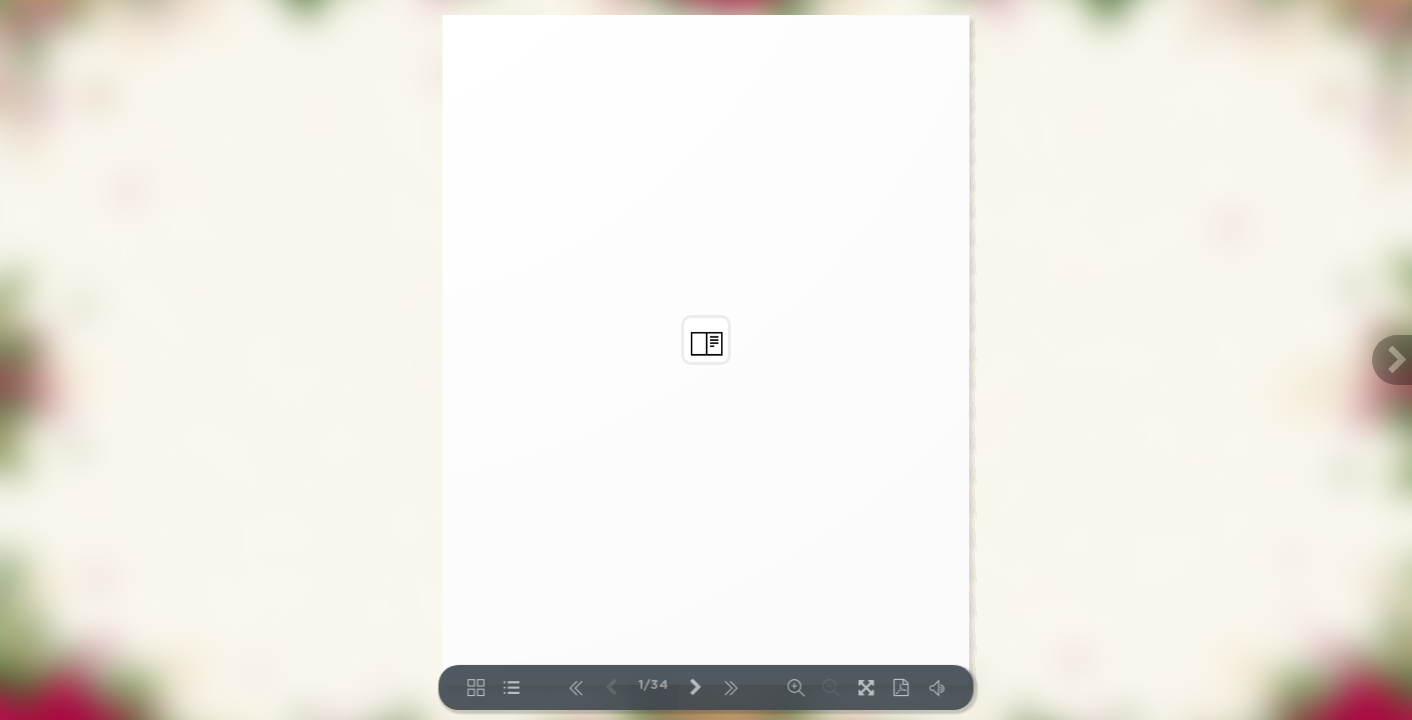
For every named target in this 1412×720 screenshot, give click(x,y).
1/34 (654, 685)
